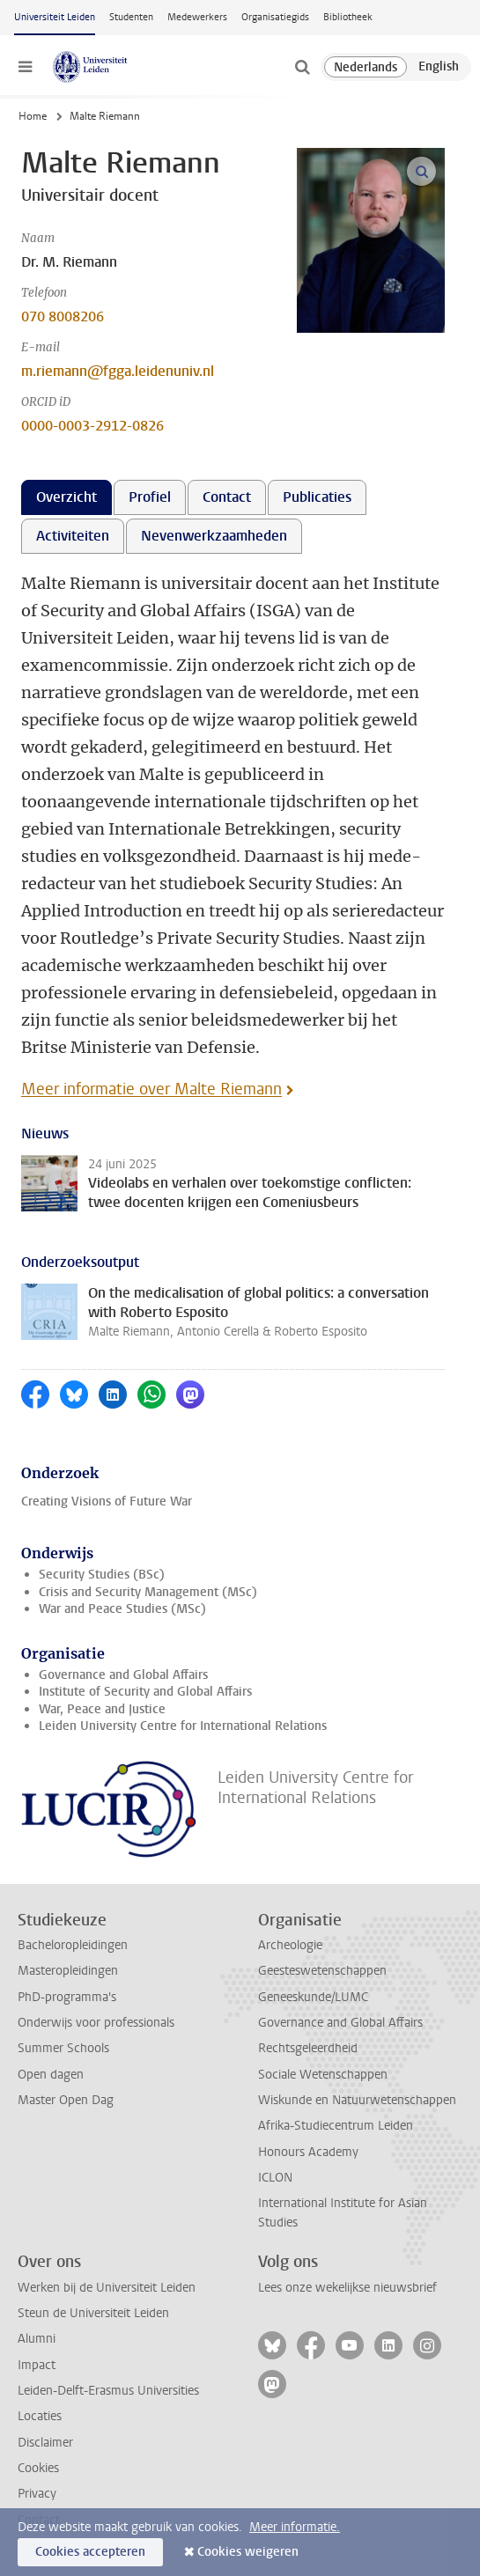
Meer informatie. (294, 2527)
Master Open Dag (66, 2100)
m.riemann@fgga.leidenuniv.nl (117, 371)
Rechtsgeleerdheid (308, 2048)
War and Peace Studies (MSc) (122, 1609)
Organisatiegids (275, 17)
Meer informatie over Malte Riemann (151, 1089)
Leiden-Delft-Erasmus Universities (108, 2390)
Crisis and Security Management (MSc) (148, 1592)
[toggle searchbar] (302, 66)
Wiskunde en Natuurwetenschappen (357, 2100)
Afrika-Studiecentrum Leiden (335, 2125)
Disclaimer (45, 2442)
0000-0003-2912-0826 (92, 425)
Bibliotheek (348, 17)
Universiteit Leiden (54, 17)
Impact (36, 2365)
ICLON (275, 2177)
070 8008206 (62, 316)
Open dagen (51, 2074)
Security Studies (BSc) (102, 1574)
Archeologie (290, 1945)
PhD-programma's (67, 1997)
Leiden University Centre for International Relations (183, 1726)
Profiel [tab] (150, 497)
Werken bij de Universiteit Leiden (107, 2287)
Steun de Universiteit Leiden (93, 2313)
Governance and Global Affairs (123, 1675)
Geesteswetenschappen (322, 1970)
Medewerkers (197, 17)
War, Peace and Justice (102, 1709)
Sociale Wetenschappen (323, 2074)
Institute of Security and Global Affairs (145, 1691)
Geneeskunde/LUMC (313, 1997)
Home (32, 116)
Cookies (38, 2468)
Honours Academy (308, 2152)
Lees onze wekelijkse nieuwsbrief (347, 2287)
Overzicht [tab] (66, 497)
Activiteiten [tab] (72, 535)
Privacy (37, 2493)
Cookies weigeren (248, 2551)
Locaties (40, 2416)
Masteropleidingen (68, 1970)
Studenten (131, 17)
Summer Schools (63, 2048)
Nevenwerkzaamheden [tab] (214, 535)
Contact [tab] (227, 497)
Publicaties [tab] (317, 497)
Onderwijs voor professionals (96, 2022)
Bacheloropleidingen (73, 1945)
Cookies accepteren (90, 2551)
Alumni (36, 2338)
